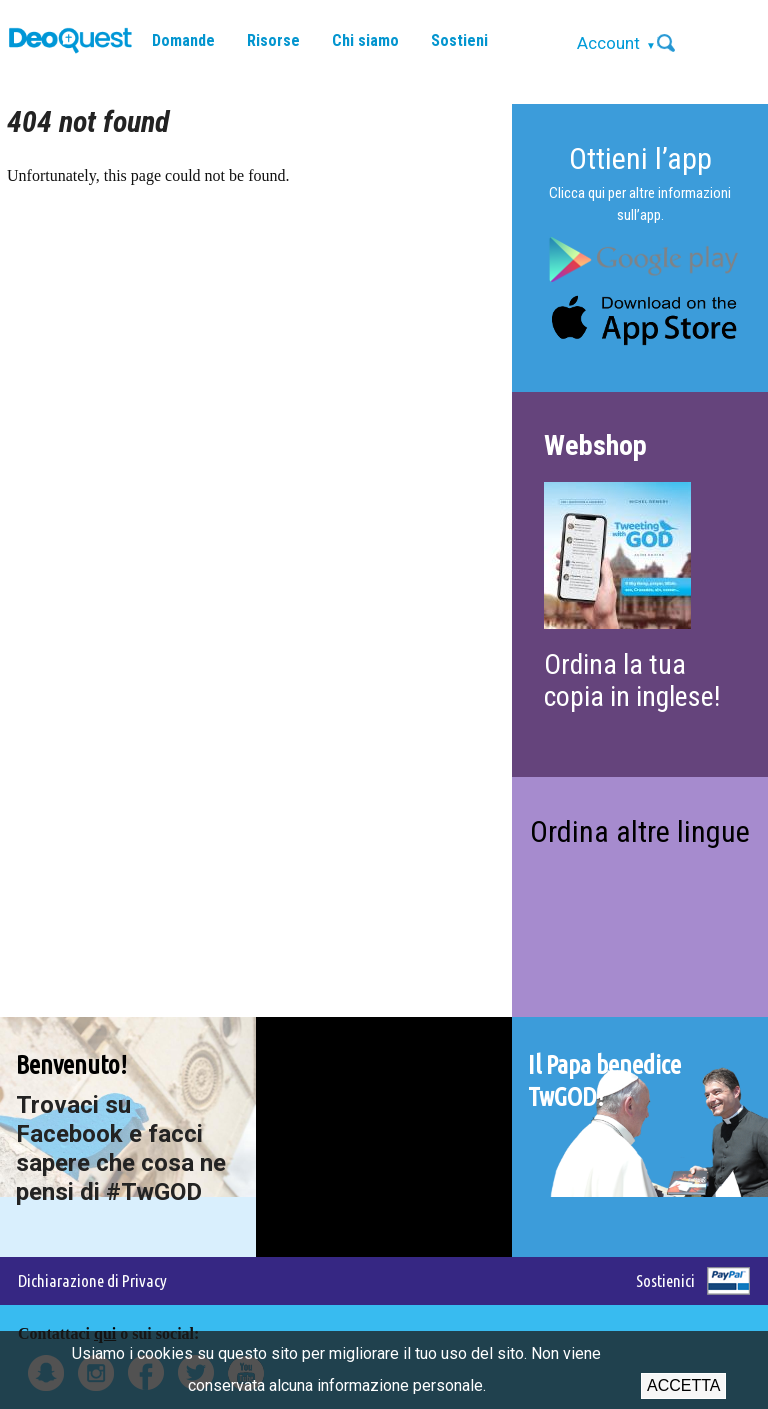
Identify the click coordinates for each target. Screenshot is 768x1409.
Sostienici (665, 1280)
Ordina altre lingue (640, 831)
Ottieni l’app (640, 158)
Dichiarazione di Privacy (92, 1280)
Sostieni (459, 40)
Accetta (683, 1385)
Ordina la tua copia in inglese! (632, 680)
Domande (183, 40)
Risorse (273, 40)
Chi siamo (365, 40)
